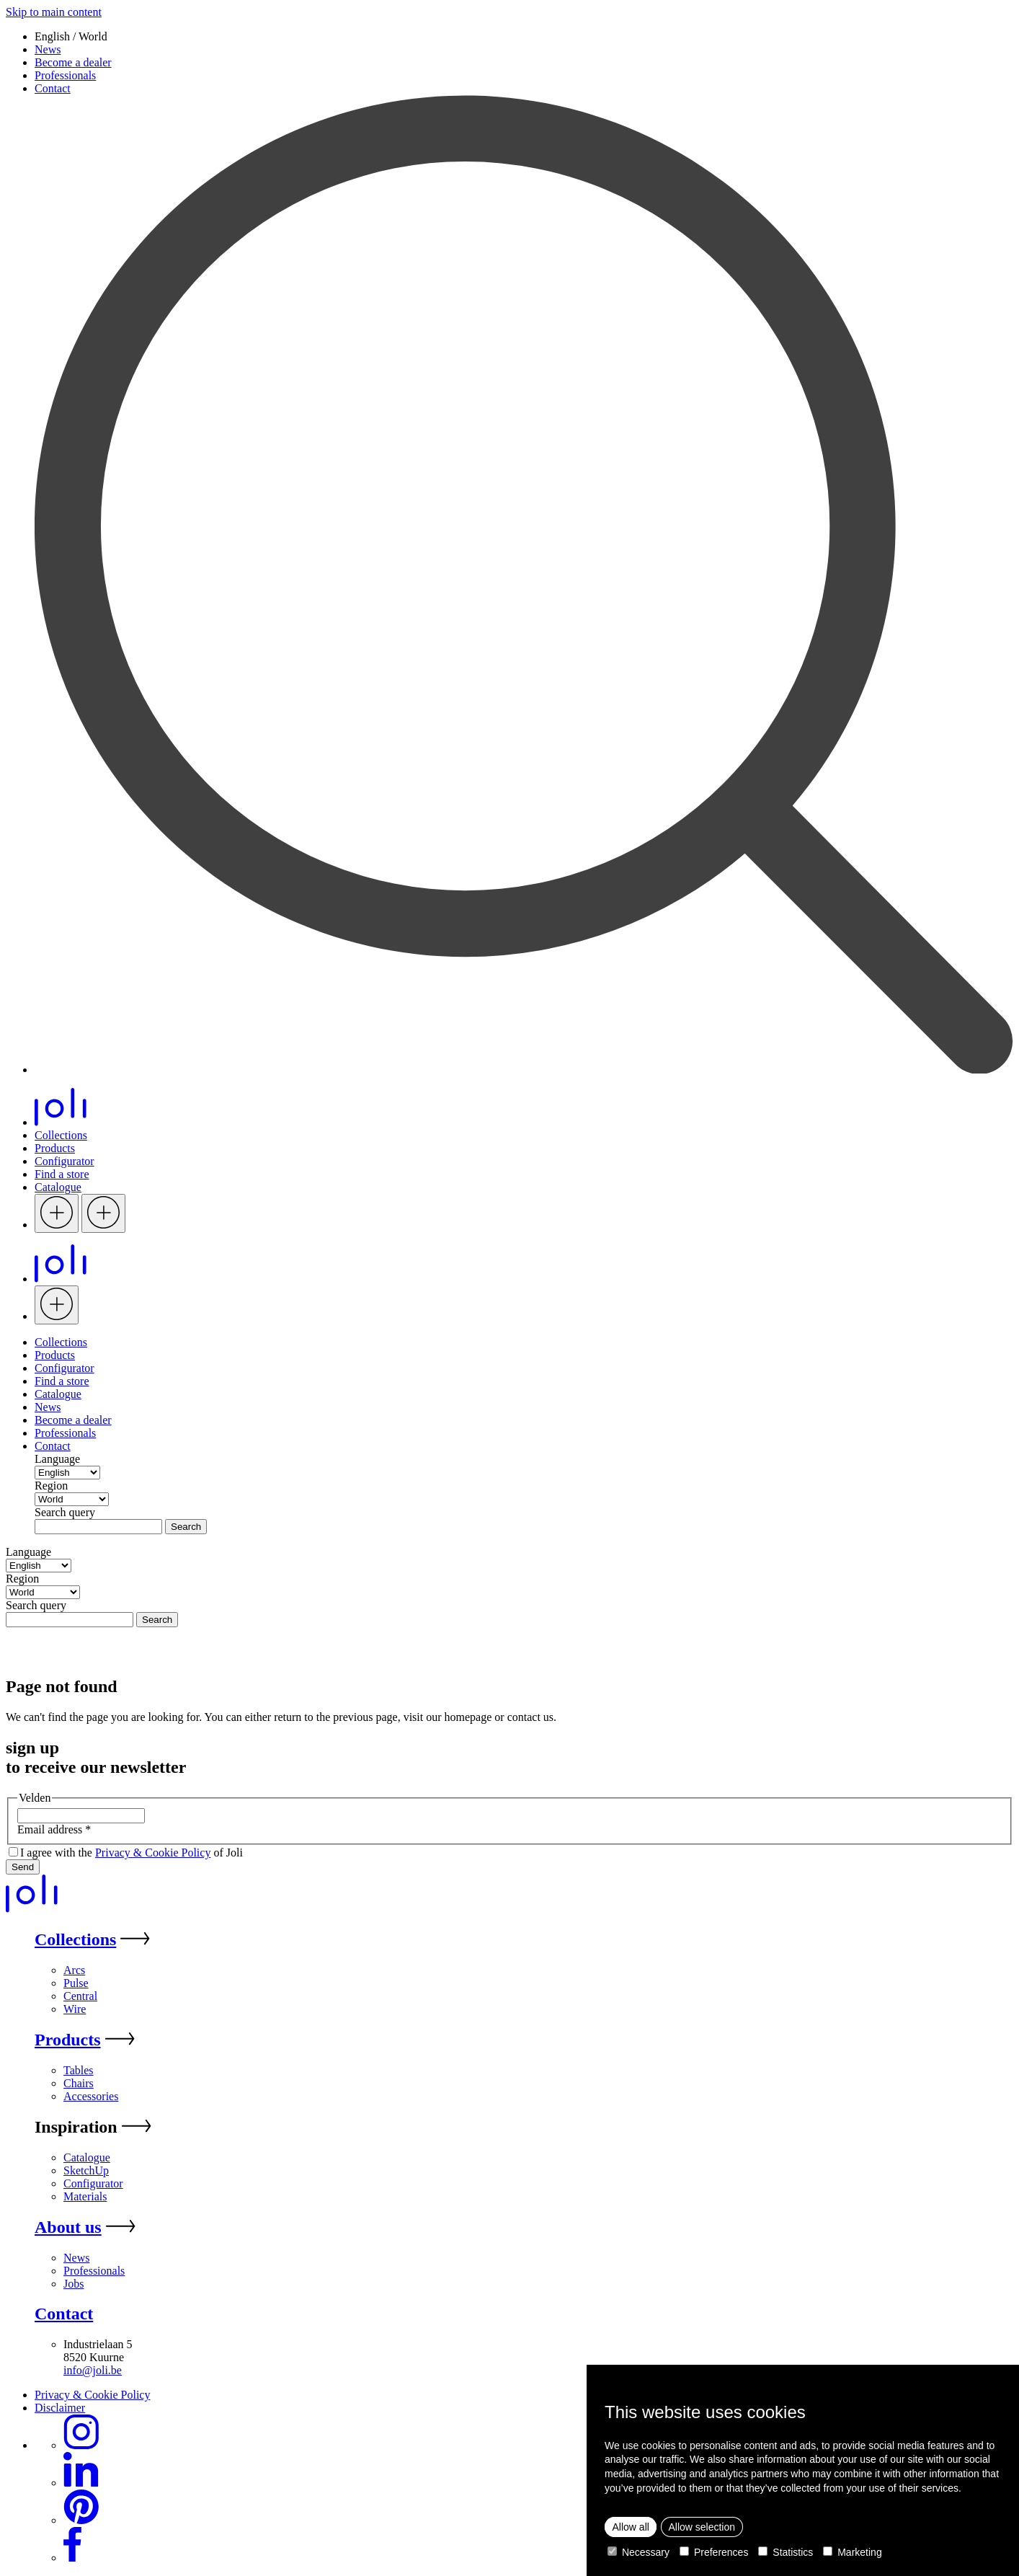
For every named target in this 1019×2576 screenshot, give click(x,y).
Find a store (62, 1174)
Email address (54, 1829)
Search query (65, 1512)
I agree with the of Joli (131, 1852)
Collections (61, 1135)
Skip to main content (54, 12)
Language (57, 1459)
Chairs (78, 2083)
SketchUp (86, 2170)
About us (68, 2227)
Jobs (73, 2284)
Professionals (65, 75)
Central (80, 1996)
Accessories (90, 2096)
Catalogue (58, 1187)
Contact (53, 88)
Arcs (74, 1970)
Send (23, 1867)
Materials (85, 2196)
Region (51, 1485)
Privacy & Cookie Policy (152, 1852)
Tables (78, 2070)
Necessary (638, 2552)
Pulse (76, 1983)
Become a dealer (73, 62)
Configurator (64, 1161)
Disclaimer (60, 2408)
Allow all (631, 2527)
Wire (74, 2009)
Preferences (714, 2552)
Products (55, 1148)
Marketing (852, 2552)
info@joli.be (92, 2370)
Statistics (785, 2552)
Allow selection (701, 2527)
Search (186, 1526)
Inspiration (76, 2126)
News (48, 49)
